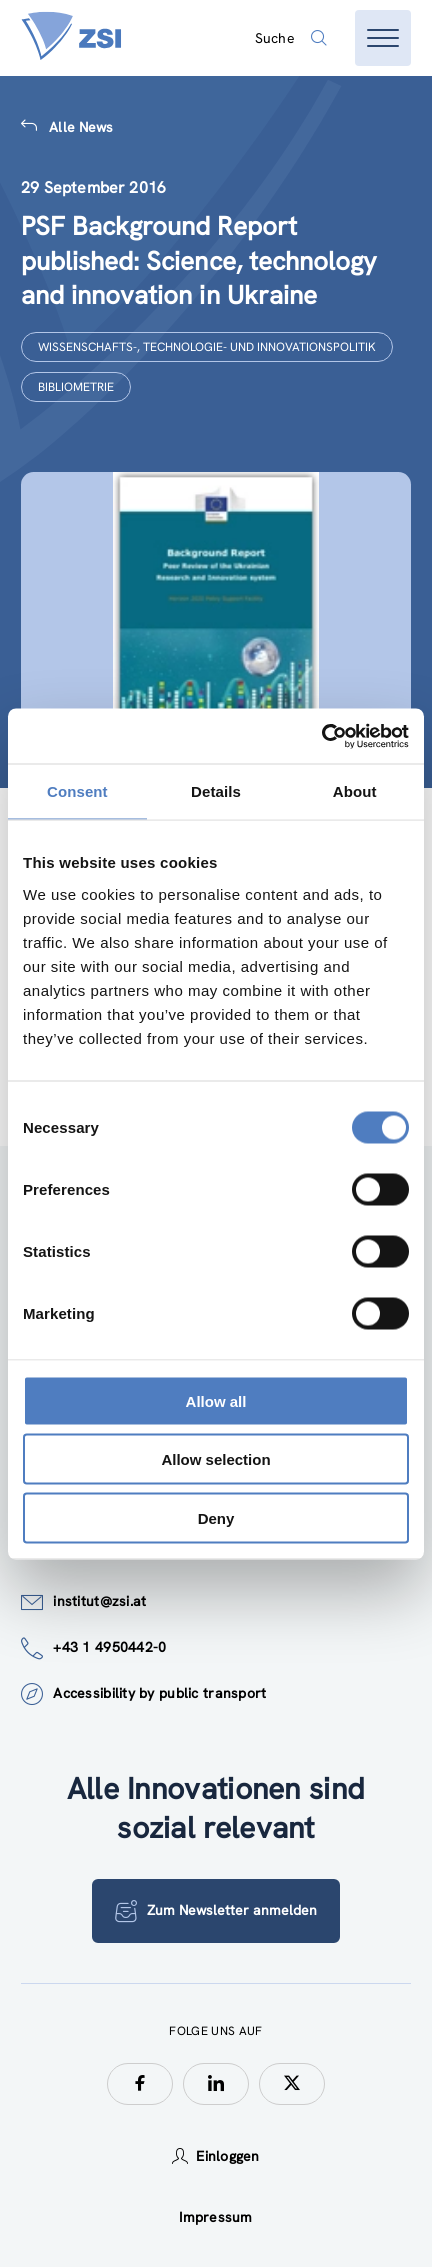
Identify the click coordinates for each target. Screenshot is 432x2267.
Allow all (216, 1400)
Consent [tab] (77, 791)
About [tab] (355, 791)
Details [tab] (216, 791)
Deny (216, 1517)
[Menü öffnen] (383, 38)
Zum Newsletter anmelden (216, 1911)
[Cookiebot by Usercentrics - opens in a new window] (321, 736)
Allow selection (215, 1459)
